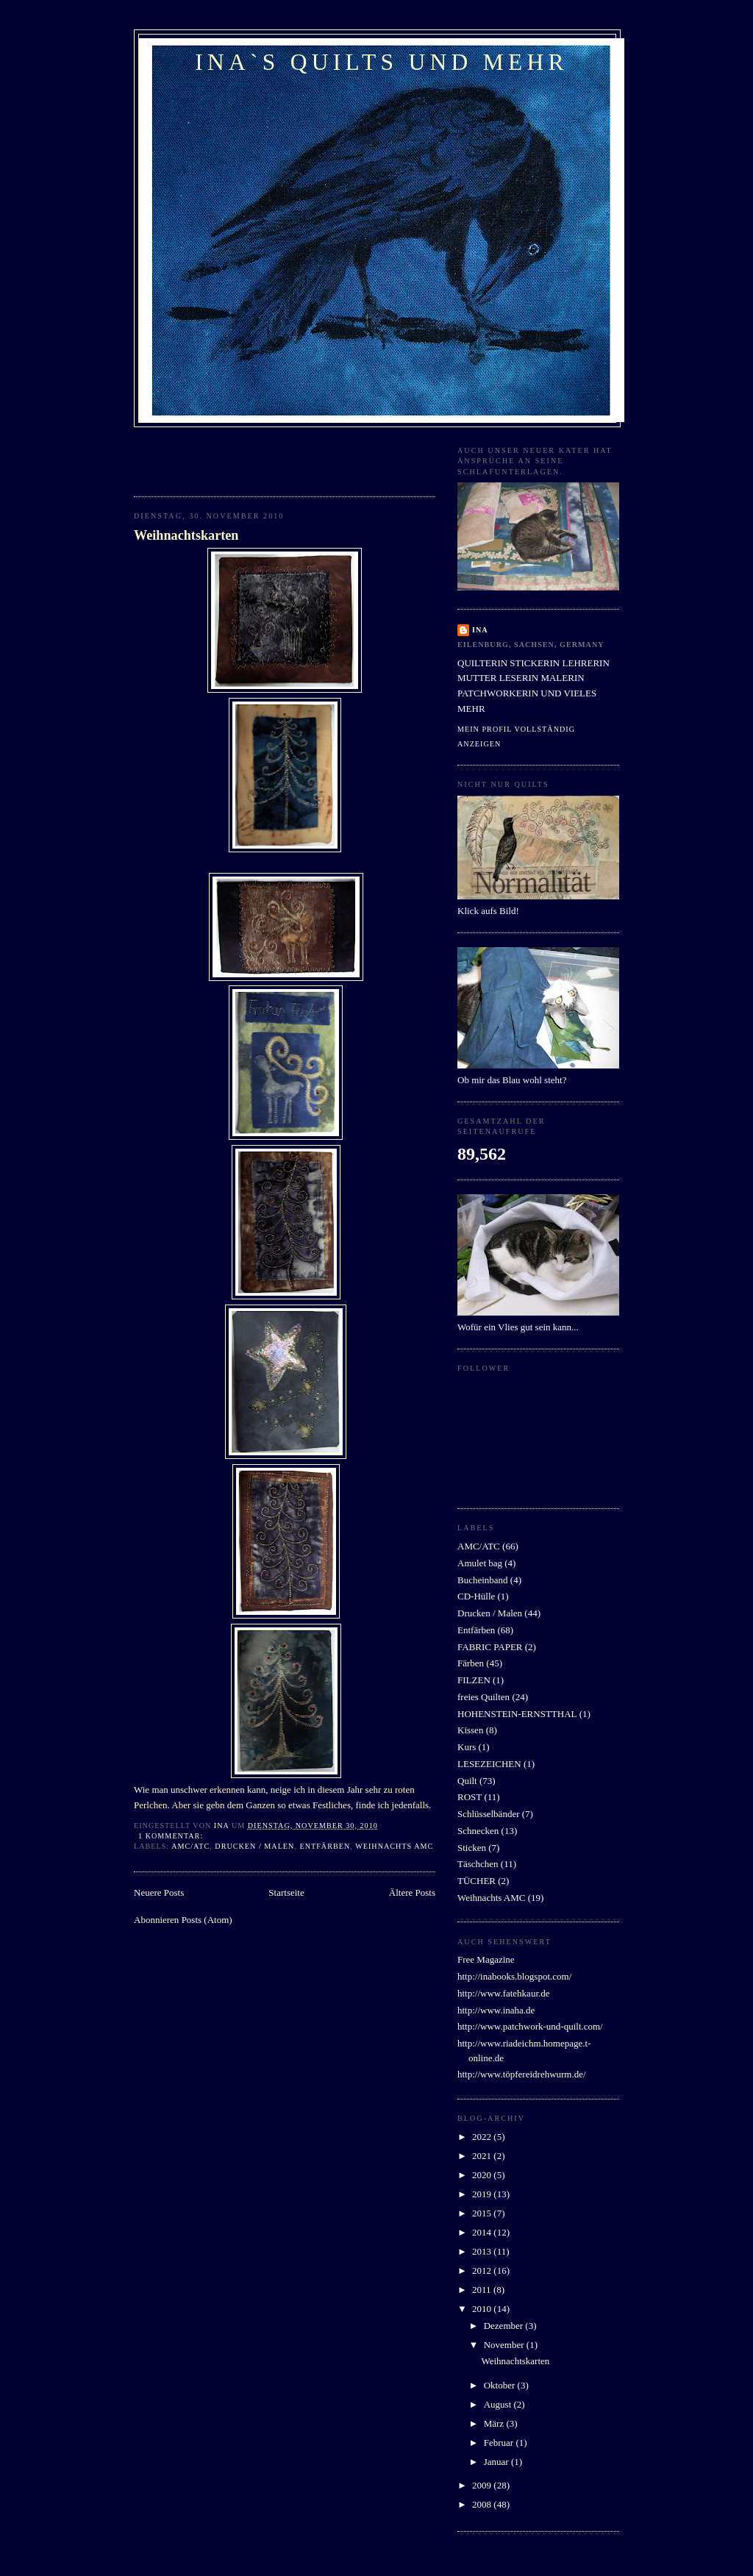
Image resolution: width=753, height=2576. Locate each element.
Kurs (466, 1746)
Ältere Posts (412, 1892)
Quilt (467, 1780)
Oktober (501, 2385)
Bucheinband (482, 1579)
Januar (497, 2461)
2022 (482, 2136)
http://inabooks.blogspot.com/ (514, 1976)
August (499, 2404)
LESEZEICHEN (489, 1763)
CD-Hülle (476, 1596)
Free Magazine (486, 1959)
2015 (482, 2213)
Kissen (470, 1729)
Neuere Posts (159, 1892)
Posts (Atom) (207, 1919)
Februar (500, 2442)
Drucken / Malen (254, 1846)
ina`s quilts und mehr (381, 62)
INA (480, 630)
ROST (469, 1796)
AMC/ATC (190, 1846)
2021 (482, 2155)
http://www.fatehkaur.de (503, 1993)
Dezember (505, 2325)
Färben (470, 1663)
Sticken (471, 1847)
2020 (482, 2174)
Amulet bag (479, 1563)
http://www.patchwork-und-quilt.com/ (530, 2026)
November (505, 2344)
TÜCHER (476, 1880)
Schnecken (478, 1830)
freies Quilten (483, 1696)
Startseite (286, 1892)
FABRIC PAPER (490, 1646)
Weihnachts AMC (394, 1846)
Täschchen (478, 1863)
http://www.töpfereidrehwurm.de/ (521, 2074)
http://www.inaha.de (496, 2010)
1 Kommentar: (172, 1836)
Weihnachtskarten (186, 535)
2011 (482, 2289)
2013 (482, 2251)
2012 (482, 2270)
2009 (482, 2485)
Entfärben (324, 1846)
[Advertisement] (220, 457)
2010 (482, 2308)
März (495, 2423)
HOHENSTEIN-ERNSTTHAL (517, 1713)
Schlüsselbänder (488, 1813)
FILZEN (473, 1679)
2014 (482, 2232)
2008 (482, 2504)
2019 (482, 2193)
